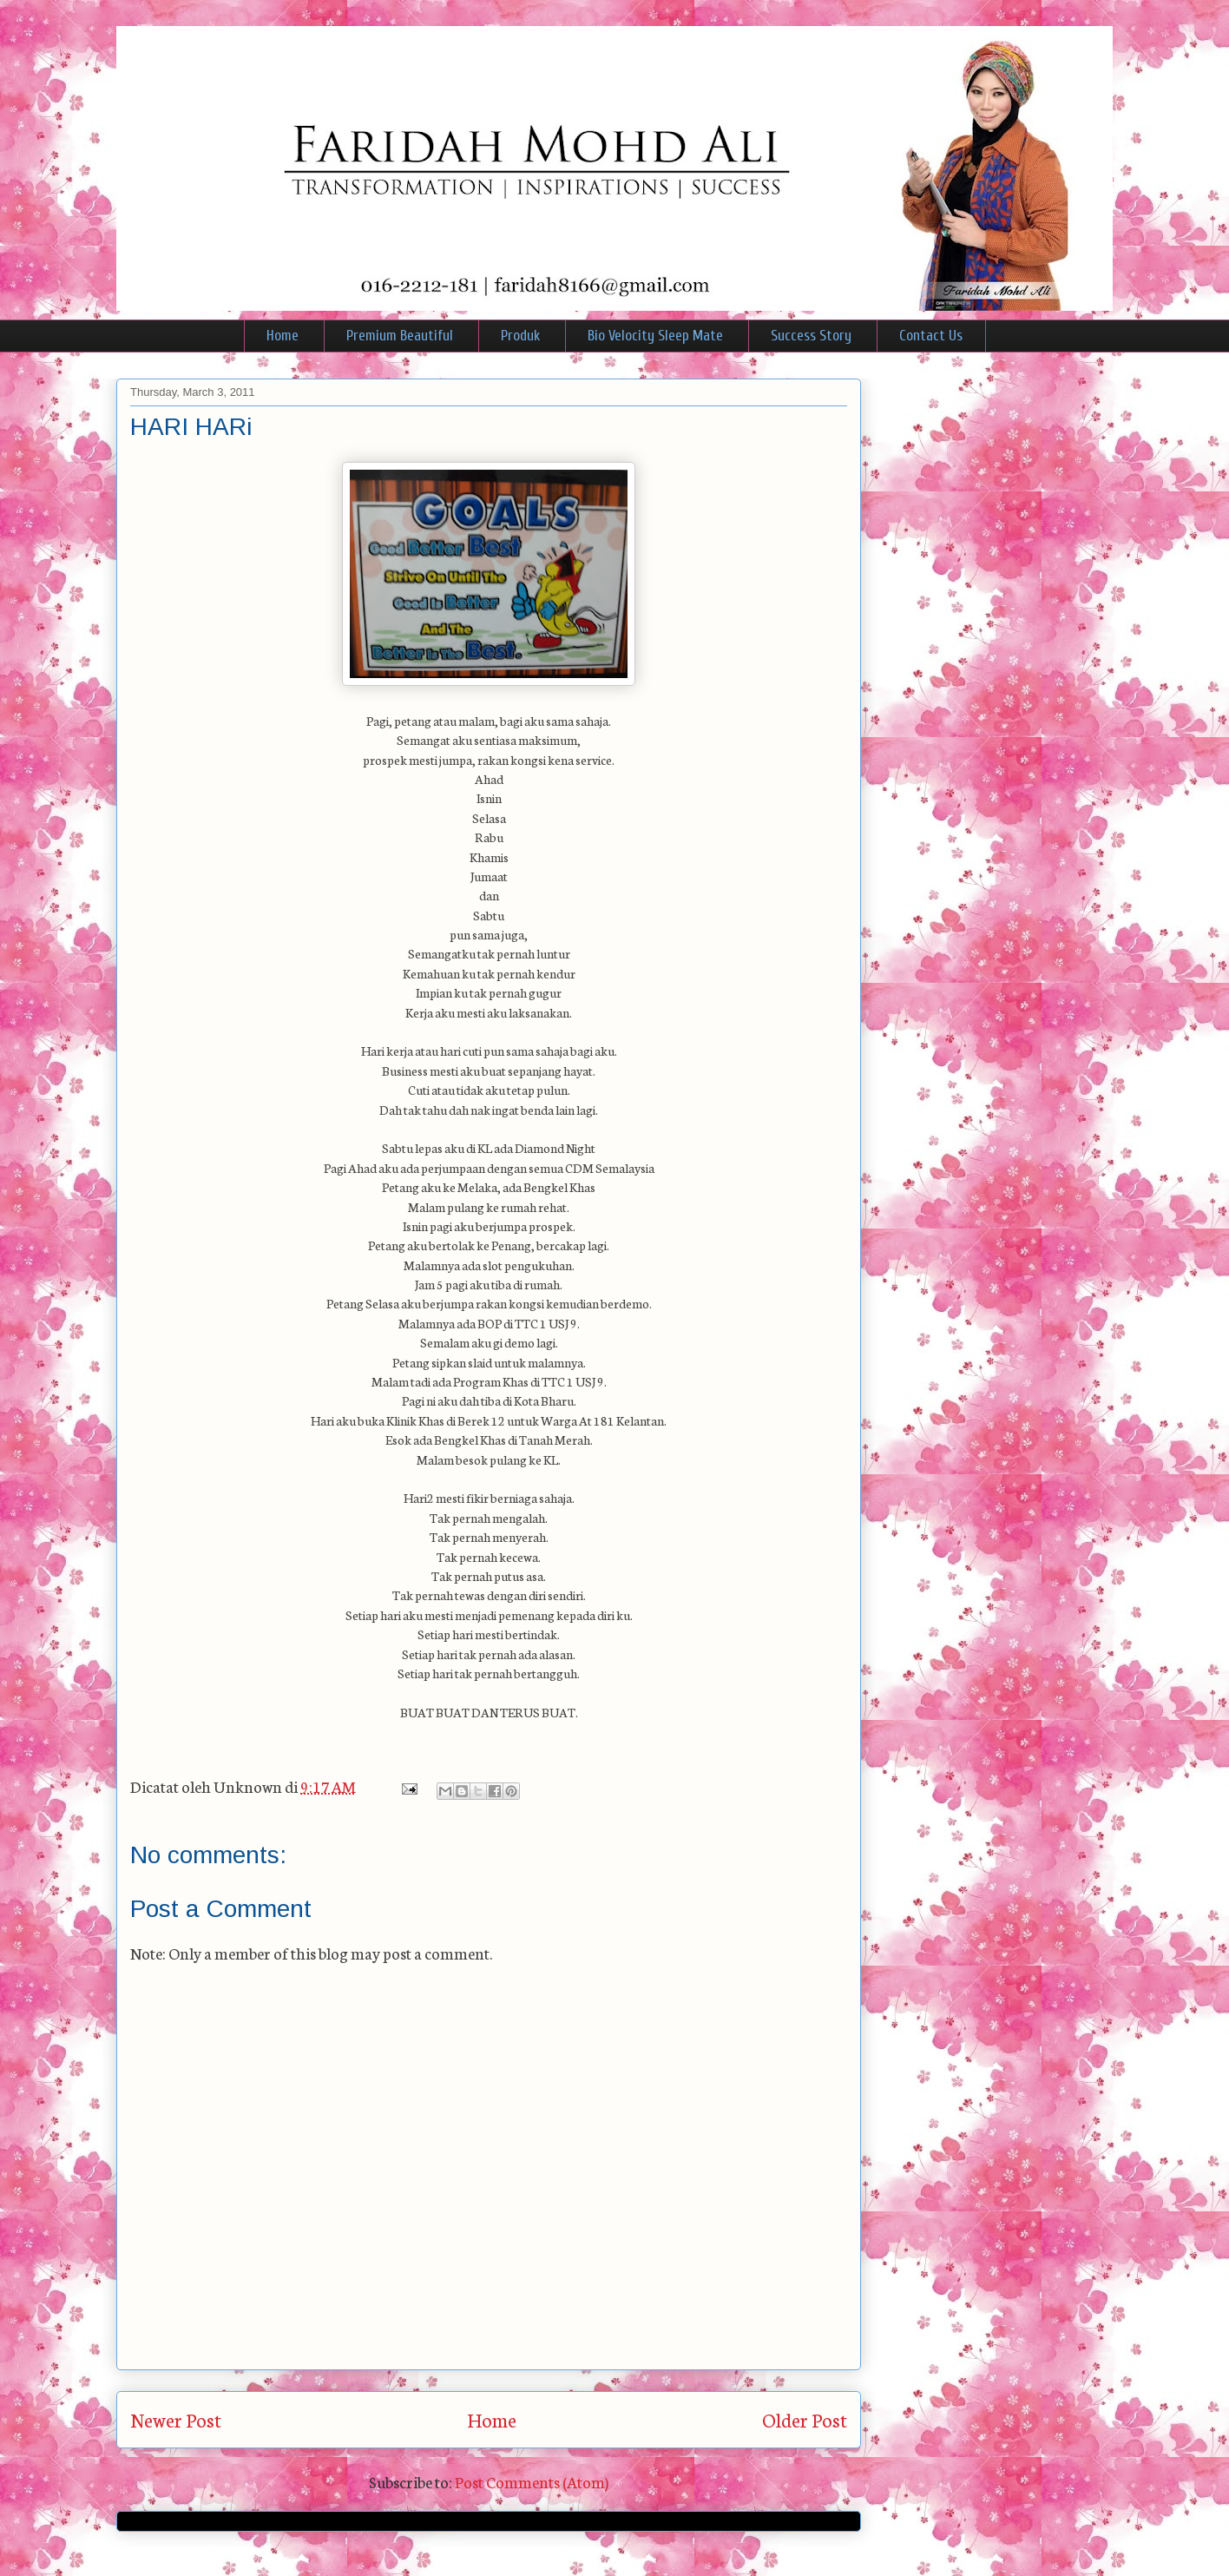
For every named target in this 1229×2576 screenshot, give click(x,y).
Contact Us (931, 335)
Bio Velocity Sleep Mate (655, 335)
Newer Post (175, 2419)
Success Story (811, 335)
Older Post (804, 2419)
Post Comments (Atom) (531, 2481)
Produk (520, 335)
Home (282, 335)
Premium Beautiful (399, 335)
